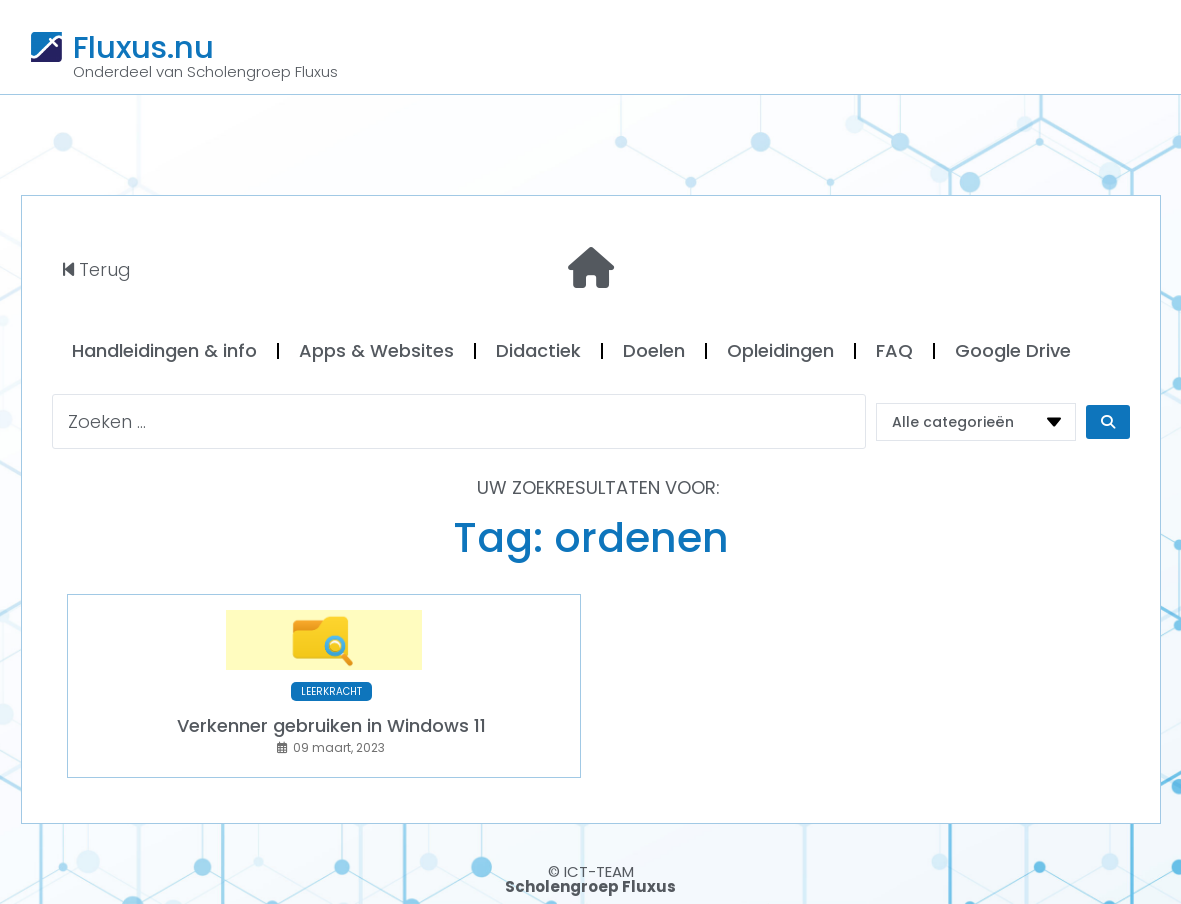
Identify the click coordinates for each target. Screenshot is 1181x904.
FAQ (894, 350)
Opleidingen (780, 350)
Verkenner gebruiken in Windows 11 (331, 725)
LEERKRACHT (331, 691)
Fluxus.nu (143, 47)
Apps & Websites (376, 350)
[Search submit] (1108, 422)
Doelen (654, 350)
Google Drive (1013, 350)
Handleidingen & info (164, 350)
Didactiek (538, 350)
